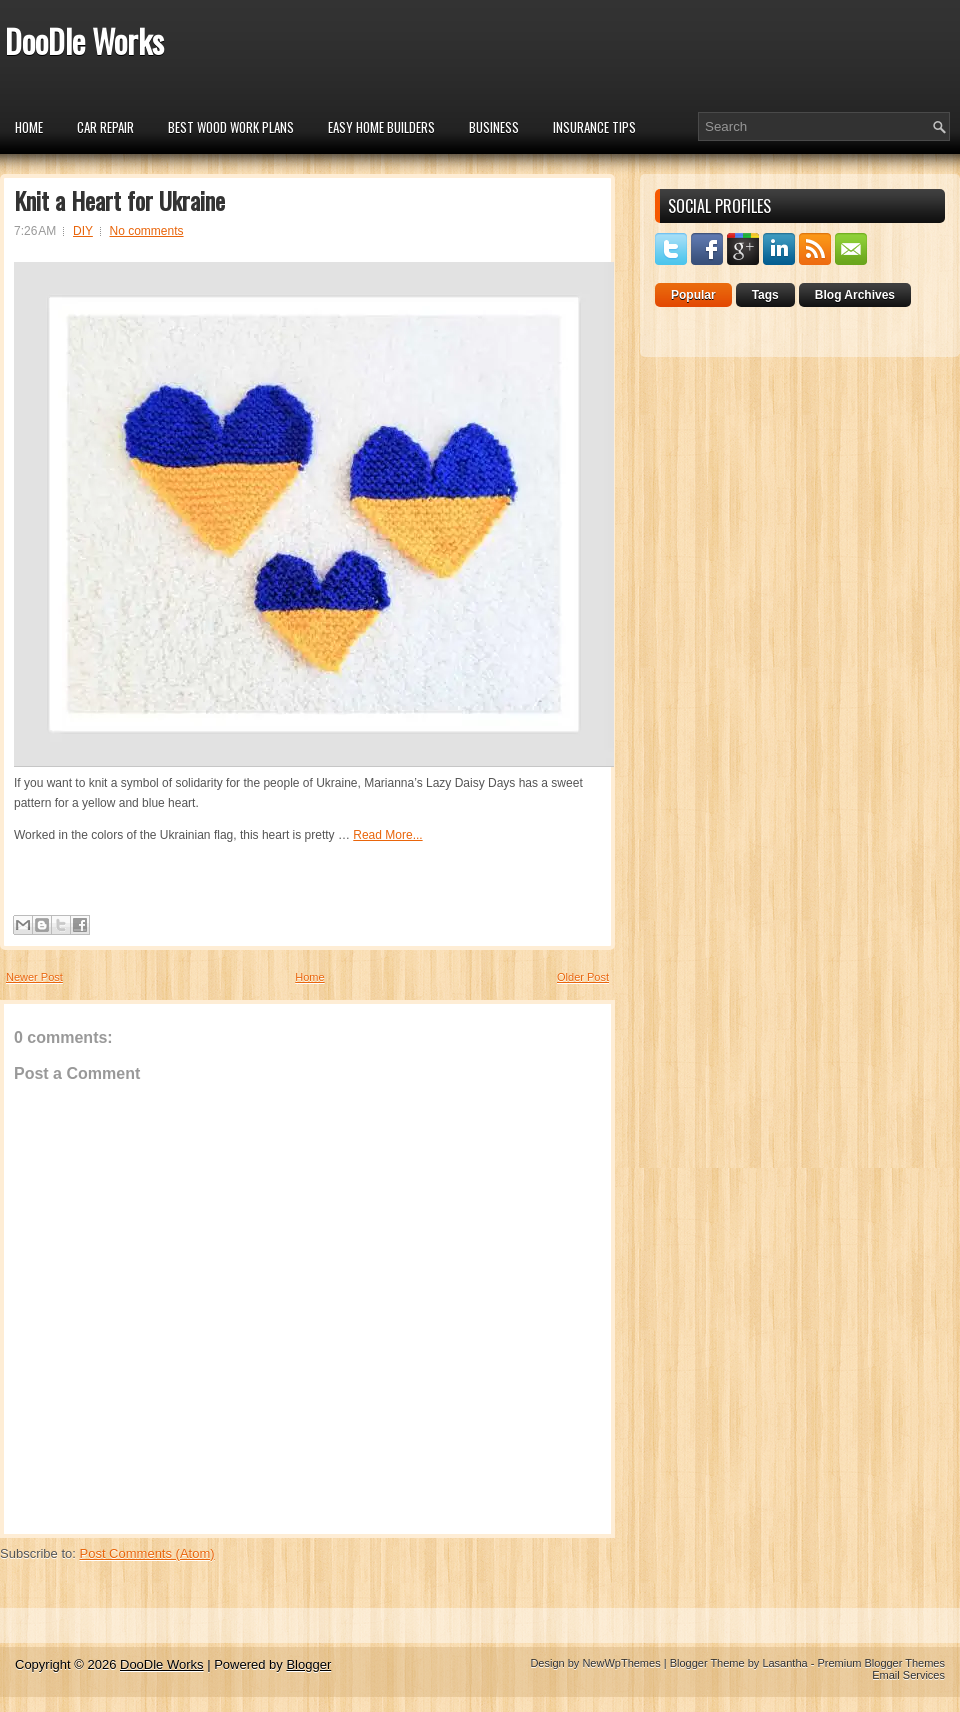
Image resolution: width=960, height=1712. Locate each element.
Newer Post (34, 977)
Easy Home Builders (381, 127)
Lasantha (784, 1663)
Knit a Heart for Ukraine (119, 200)
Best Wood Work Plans (231, 127)
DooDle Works (84, 40)
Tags (765, 295)
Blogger (308, 1664)
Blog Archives (855, 295)
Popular (693, 295)
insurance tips (594, 127)
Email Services (908, 1675)
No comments (147, 231)
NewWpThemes (621, 1663)
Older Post (583, 977)
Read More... (387, 835)
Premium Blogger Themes (881, 1663)
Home (29, 127)
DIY (83, 231)
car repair (105, 127)
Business (494, 127)
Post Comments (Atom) (147, 1553)
